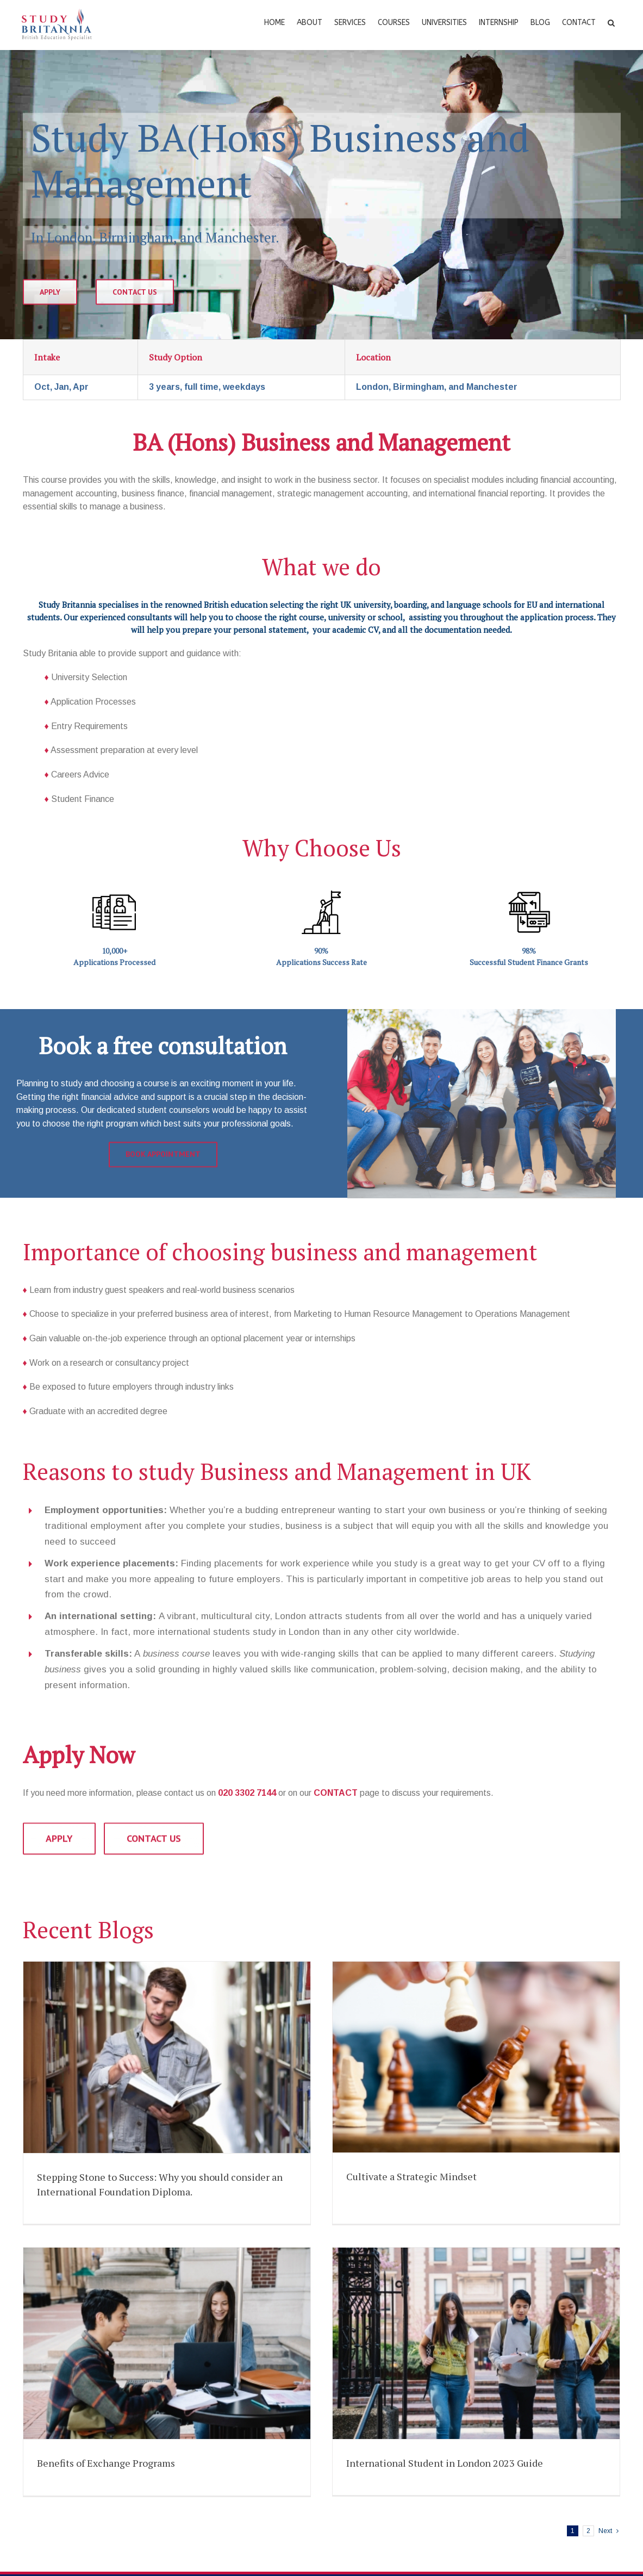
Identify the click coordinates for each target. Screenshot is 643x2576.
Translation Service (373, 2487)
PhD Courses (54, 2487)
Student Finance (367, 2462)
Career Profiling (365, 2413)
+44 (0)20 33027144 (398, 2570)
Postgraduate (56, 2462)
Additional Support (372, 2512)
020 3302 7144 (247, 1792)
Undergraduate (58, 2413)
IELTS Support (365, 2438)
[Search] (611, 21)
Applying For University (380, 2363)
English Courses (59, 2363)
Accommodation (367, 2388)
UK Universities (59, 2556)
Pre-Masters (53, 2438)
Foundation (50, 2388)
